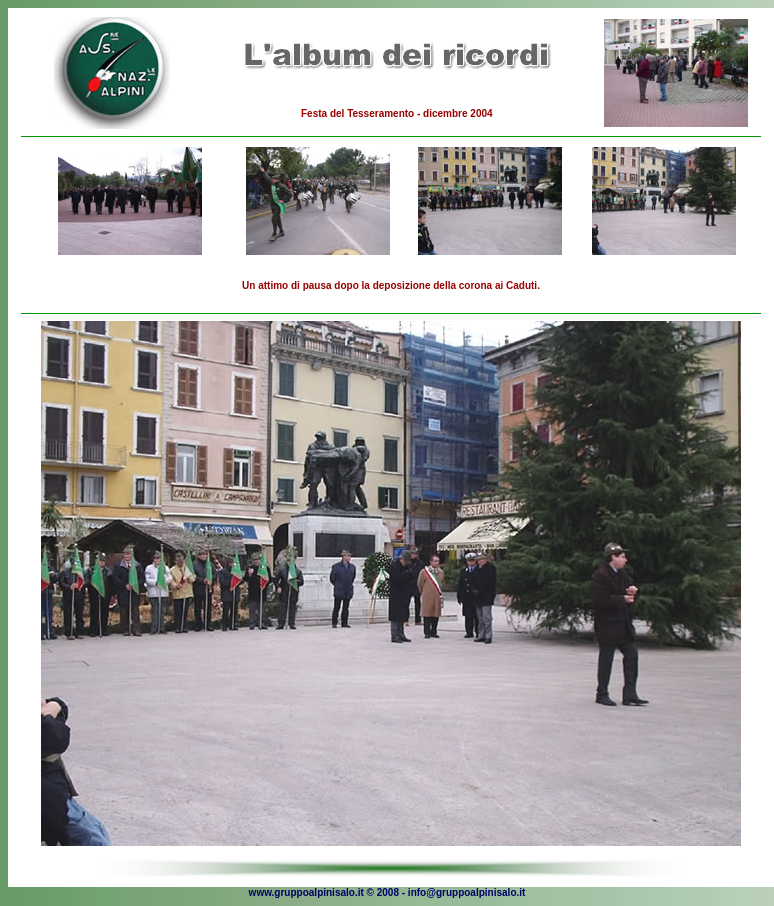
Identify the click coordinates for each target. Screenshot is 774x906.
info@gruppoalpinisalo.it (467, 892)
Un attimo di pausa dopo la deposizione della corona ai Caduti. (391, 285)
